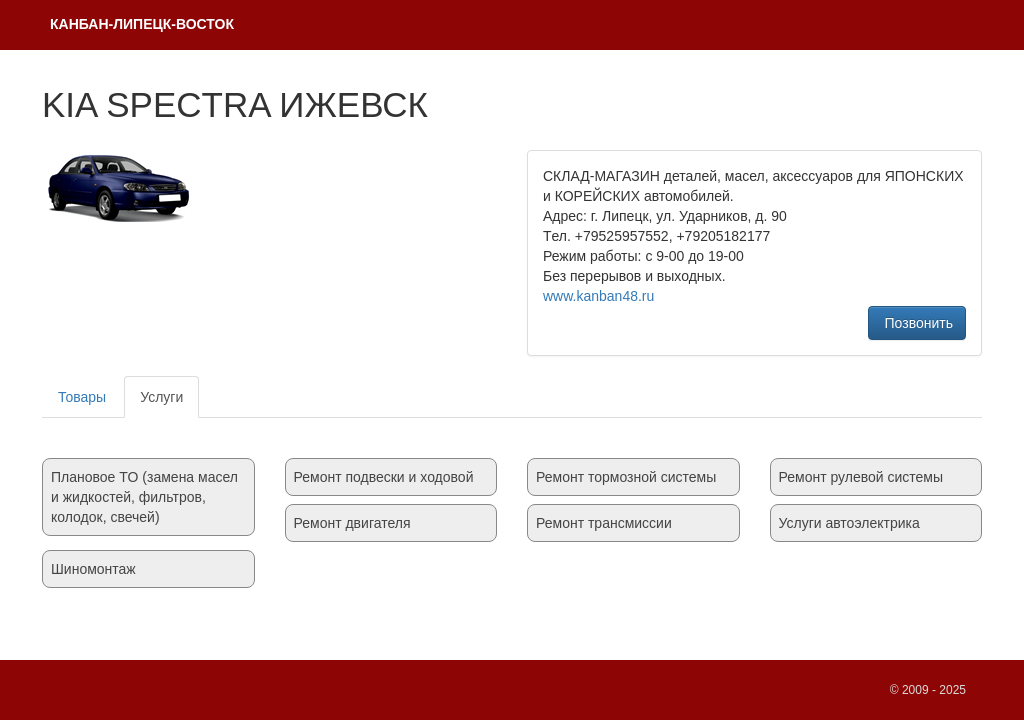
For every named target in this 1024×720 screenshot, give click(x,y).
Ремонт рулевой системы (861, 477)
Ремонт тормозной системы (626, 477)
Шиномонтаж (93, 569)
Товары (82, 397)
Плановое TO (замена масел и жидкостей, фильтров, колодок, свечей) (144, 497)
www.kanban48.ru (598, 296)
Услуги (161, 397)
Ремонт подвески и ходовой (384, 477)
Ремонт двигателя (352, 523)
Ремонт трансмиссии (604, 523)
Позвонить (917, 323)
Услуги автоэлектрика (849, 523)
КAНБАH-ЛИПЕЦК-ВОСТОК (142, 24)
